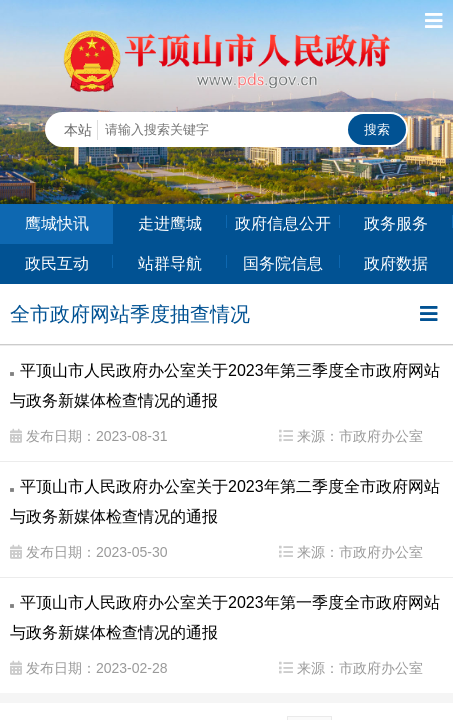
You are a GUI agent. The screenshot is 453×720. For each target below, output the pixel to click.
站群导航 (170, 263)
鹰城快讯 (57, 223)
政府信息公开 (283, 223)
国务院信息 (283, 263)
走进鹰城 (170, 223)
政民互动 (57, 263)
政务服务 (396, 223)
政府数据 (396, 263)
